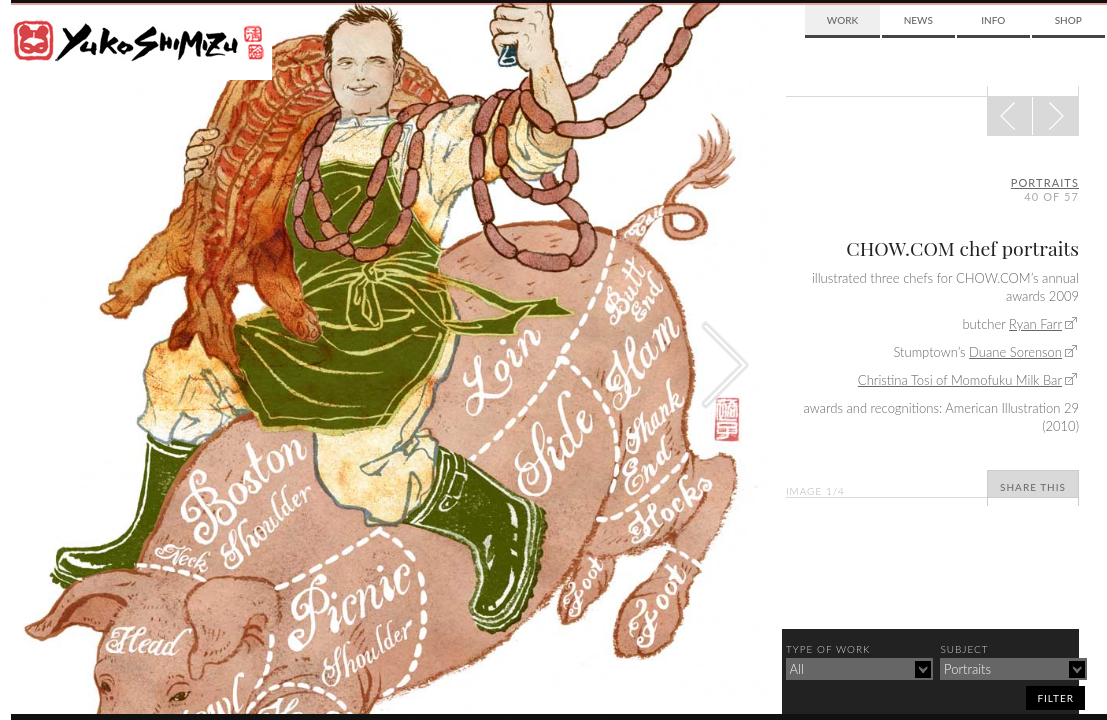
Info (993, 20)
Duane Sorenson (1015, 352)
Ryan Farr (1035, 324)
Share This (1033, 487)
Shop (1068, 20)
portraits (1045, 182)
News (918, 20)
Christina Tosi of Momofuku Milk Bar (960, 380)
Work (842, 20)
